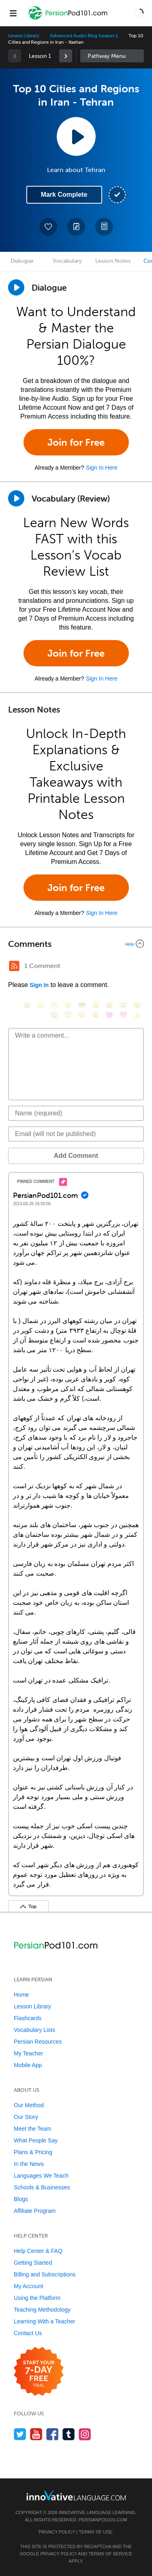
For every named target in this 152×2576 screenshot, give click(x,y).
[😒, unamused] (68, 1005)
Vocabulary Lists (34, 2030)
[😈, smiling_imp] (109, 1014)
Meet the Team (32, 2128)
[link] (65, 55)
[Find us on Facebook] (52, 2434)
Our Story (26, 2117)
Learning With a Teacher (44, 2321)
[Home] (69, 18)
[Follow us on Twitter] (20, 2434)
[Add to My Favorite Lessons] (48, 227)
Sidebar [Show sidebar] (112, 55)
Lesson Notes (113, 260)
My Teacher (28, 2053)
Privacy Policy (57, 2531)
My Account (28, 2286)
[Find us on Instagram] (85, 2434)
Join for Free (76, 442)
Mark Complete (64, 194)
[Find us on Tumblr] (68, 2434)
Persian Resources (38, 2041)
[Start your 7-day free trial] (39, 2372)
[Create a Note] (76, 227)
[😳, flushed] (40, 1005)
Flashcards (27, 2018)
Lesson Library (23, 35)
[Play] (16, 498)
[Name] (76, 1113)
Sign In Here (102, 467)
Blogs (21, 2199)
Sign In (39, 985)
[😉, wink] (137, 1005)
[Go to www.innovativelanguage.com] (76, 2495)
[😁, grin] (54, 1005)
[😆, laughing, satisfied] (109, 1005)
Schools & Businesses (42, 2187)
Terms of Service (110, 2553)
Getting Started (33, 2262)
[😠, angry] (96, 1005)
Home (21, 1994)
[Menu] (13, 13)
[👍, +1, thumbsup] (137, 1014)
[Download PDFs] (104, 227)
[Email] (76, 1134)
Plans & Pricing (33, 2152)
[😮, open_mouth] (96, 1014)
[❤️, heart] (123, 1014)
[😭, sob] (54, 1014)
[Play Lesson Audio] (76, 136)
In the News (29, 2164)
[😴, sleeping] (82, 1014)
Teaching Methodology (42, 2309)
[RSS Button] (14, 966)
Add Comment (76, 1155)
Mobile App (28, 2065)
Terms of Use (95, 2531)
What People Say (36, 2140)
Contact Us (28, 2333)
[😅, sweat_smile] (123, 1005)
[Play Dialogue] (16, 287)
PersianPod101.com (103, 2519)
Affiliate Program (35, 2211)
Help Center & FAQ (38, 2251)
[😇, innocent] (68, 1014)
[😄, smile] (27, 1005)
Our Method (29, 2105)
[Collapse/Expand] (76, 944)
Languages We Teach (41, 2175)
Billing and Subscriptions (45, 2274)
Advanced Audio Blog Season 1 (84, 35)
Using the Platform (37, 2298)
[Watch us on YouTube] (36, 2434)
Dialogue (22, 260)
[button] (139, 13)
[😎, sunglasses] (82, 1005)
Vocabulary (67, 260)
